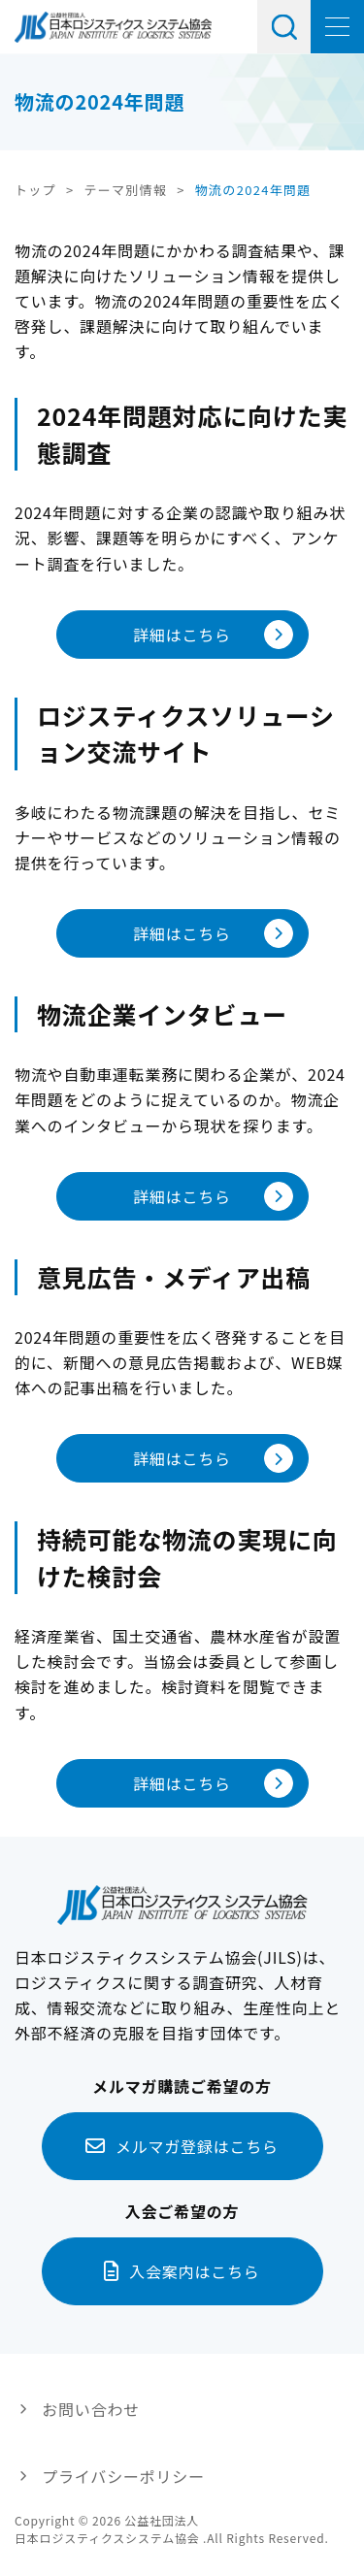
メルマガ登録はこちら (197, 2146)
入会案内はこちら (194, 2271)
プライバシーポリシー (123, 2476)
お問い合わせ (91, 2409)
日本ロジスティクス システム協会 (113, 26)
